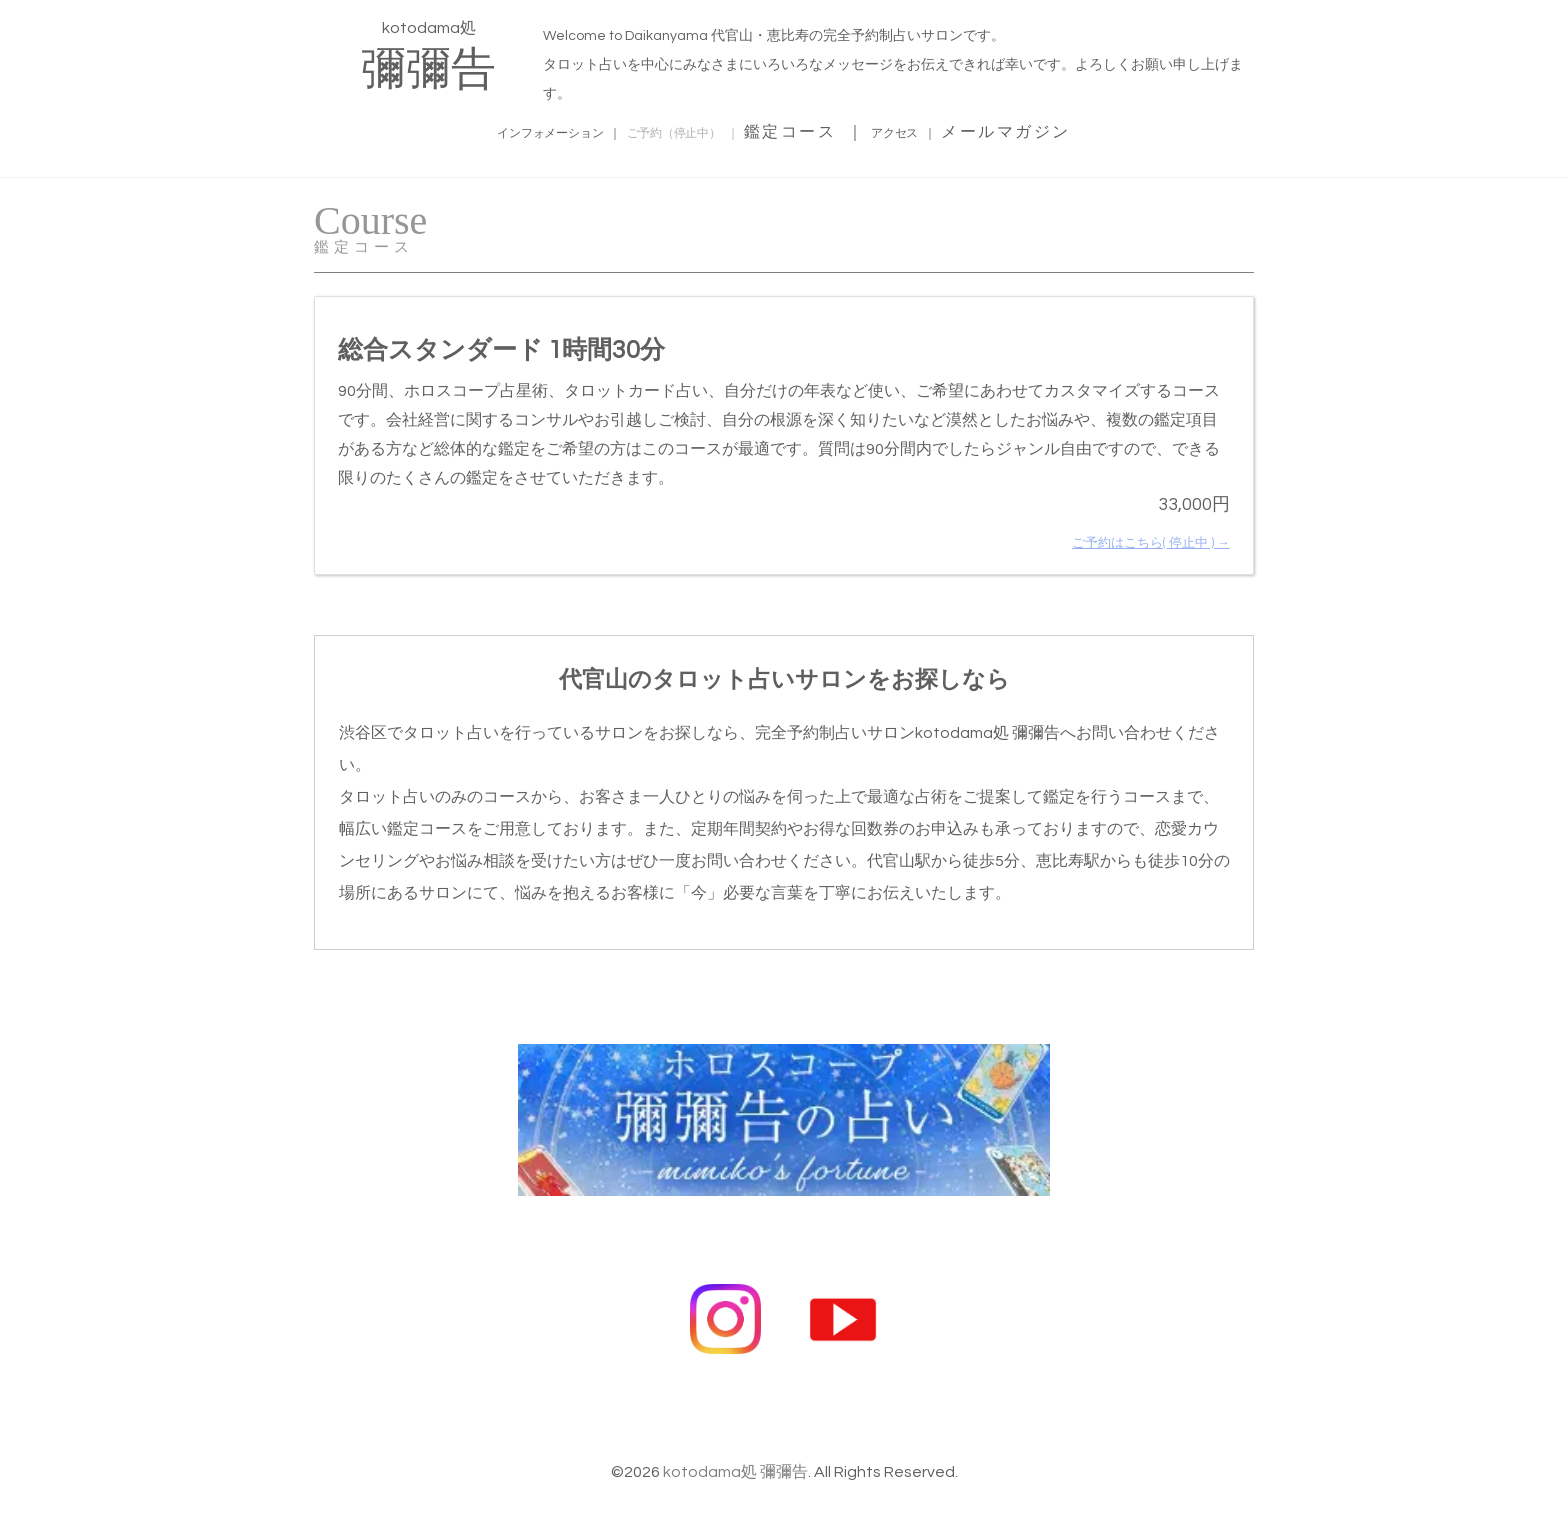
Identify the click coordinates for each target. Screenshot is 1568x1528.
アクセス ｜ (971, 129)
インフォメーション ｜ (508, 129)
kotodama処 (428, 54)
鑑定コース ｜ (854, 129)
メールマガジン (1094, 129)
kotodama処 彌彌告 (735, 1443)
